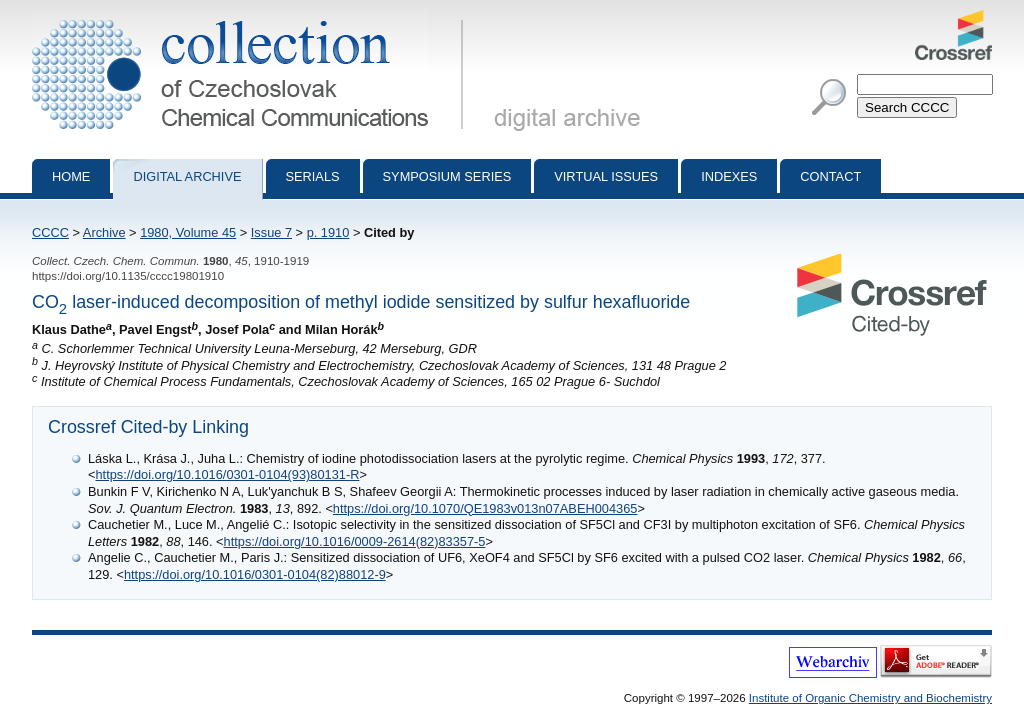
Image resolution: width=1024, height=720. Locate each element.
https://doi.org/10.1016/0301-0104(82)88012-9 (255, 574)
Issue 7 (271, 232)
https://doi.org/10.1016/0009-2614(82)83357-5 (355, 541)
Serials (313, 176)
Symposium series (447, 176)
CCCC (50, 232)
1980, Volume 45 (188, 232)
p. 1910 (328, 232)
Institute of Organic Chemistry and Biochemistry (870, 698)
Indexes (729, 176)
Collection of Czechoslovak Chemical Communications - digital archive (251, 18)
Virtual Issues (606, 176)
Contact (830, 176)
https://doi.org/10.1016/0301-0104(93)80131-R (227, 474)
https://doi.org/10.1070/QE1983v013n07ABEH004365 (485, 508)
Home (71, 176)
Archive (104, 232)
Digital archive (187, 176)
